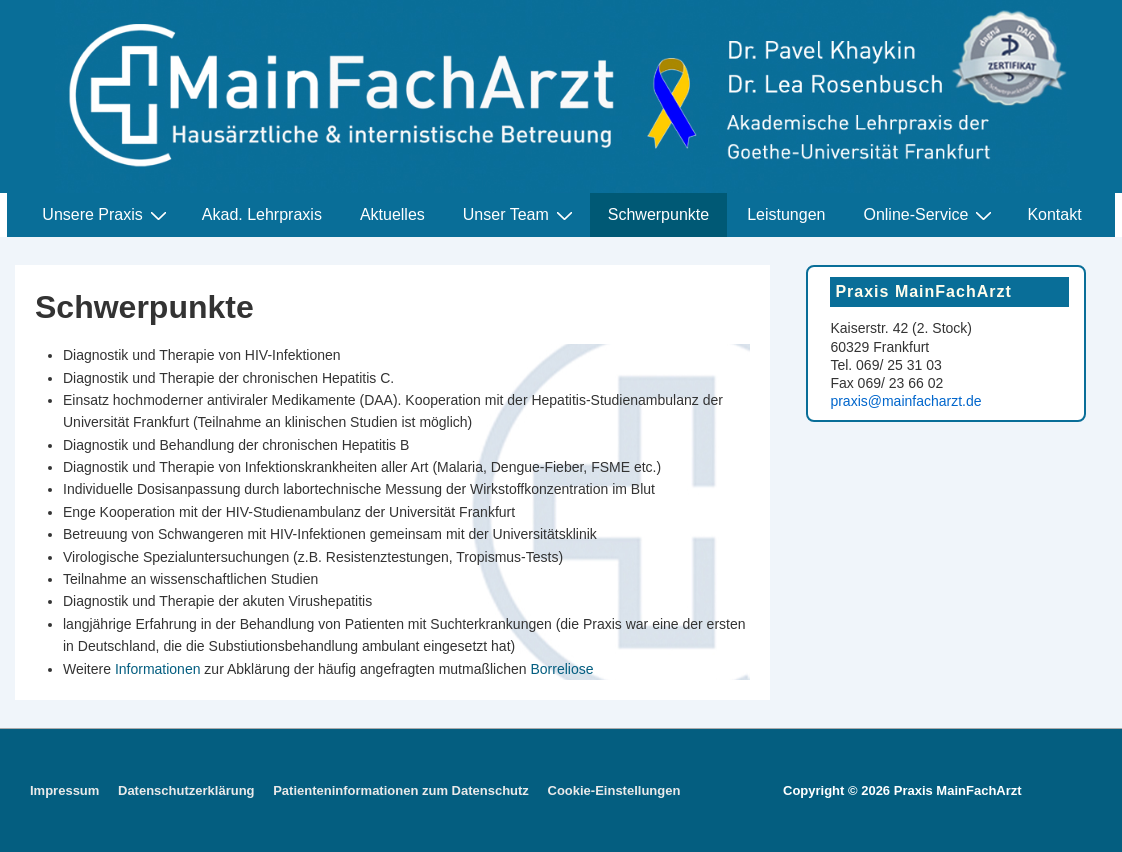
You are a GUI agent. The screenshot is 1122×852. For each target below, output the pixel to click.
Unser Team (520, 215)
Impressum (64, 790)
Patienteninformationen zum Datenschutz (401, 790)
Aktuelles (392, 214)
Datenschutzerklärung (186, 790)
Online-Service (930, 215)
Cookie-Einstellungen (614, 790)
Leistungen (786, 214)
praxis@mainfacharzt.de (905, 401)
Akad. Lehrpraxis (262, 214)
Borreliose (561, 669)
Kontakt (1054, 214)
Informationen (158, 669)
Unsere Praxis (106, 215)
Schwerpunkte (658, 214)
